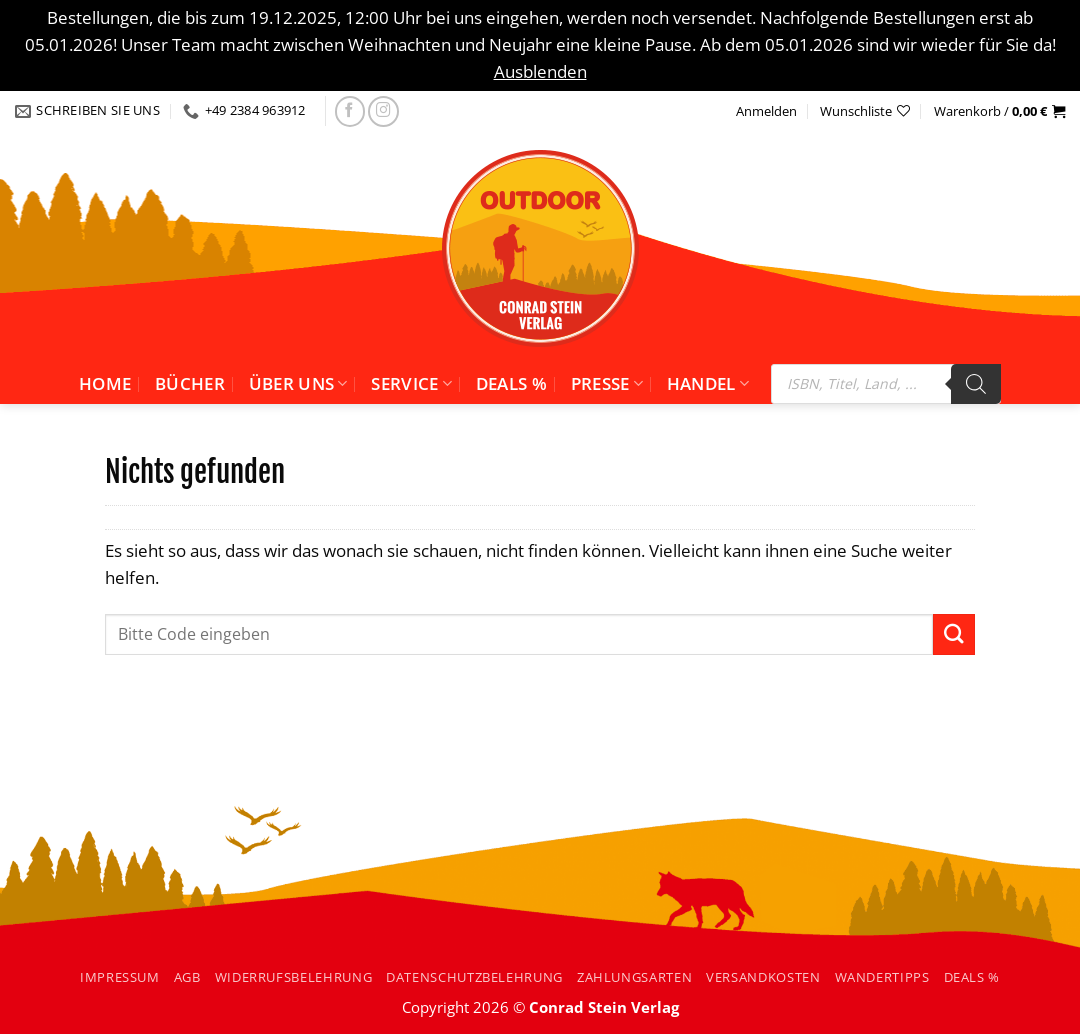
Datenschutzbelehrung (474, 977)
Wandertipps (882, 977)
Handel (708, 383)
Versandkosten (763, 977)
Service (411, 383)
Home (105, 383)
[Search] (976, 384)
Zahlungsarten (634, 977)
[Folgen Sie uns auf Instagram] (383, 111)
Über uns (298, 383)
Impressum (120, 977)
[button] (999, 111)
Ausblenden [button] (540, 71)
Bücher (190, 383)
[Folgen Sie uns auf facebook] (350, 111)
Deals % (511, 383)
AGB (187, 977)
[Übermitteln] (954, 634)
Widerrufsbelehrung (294, 977)
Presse (607, 383)
